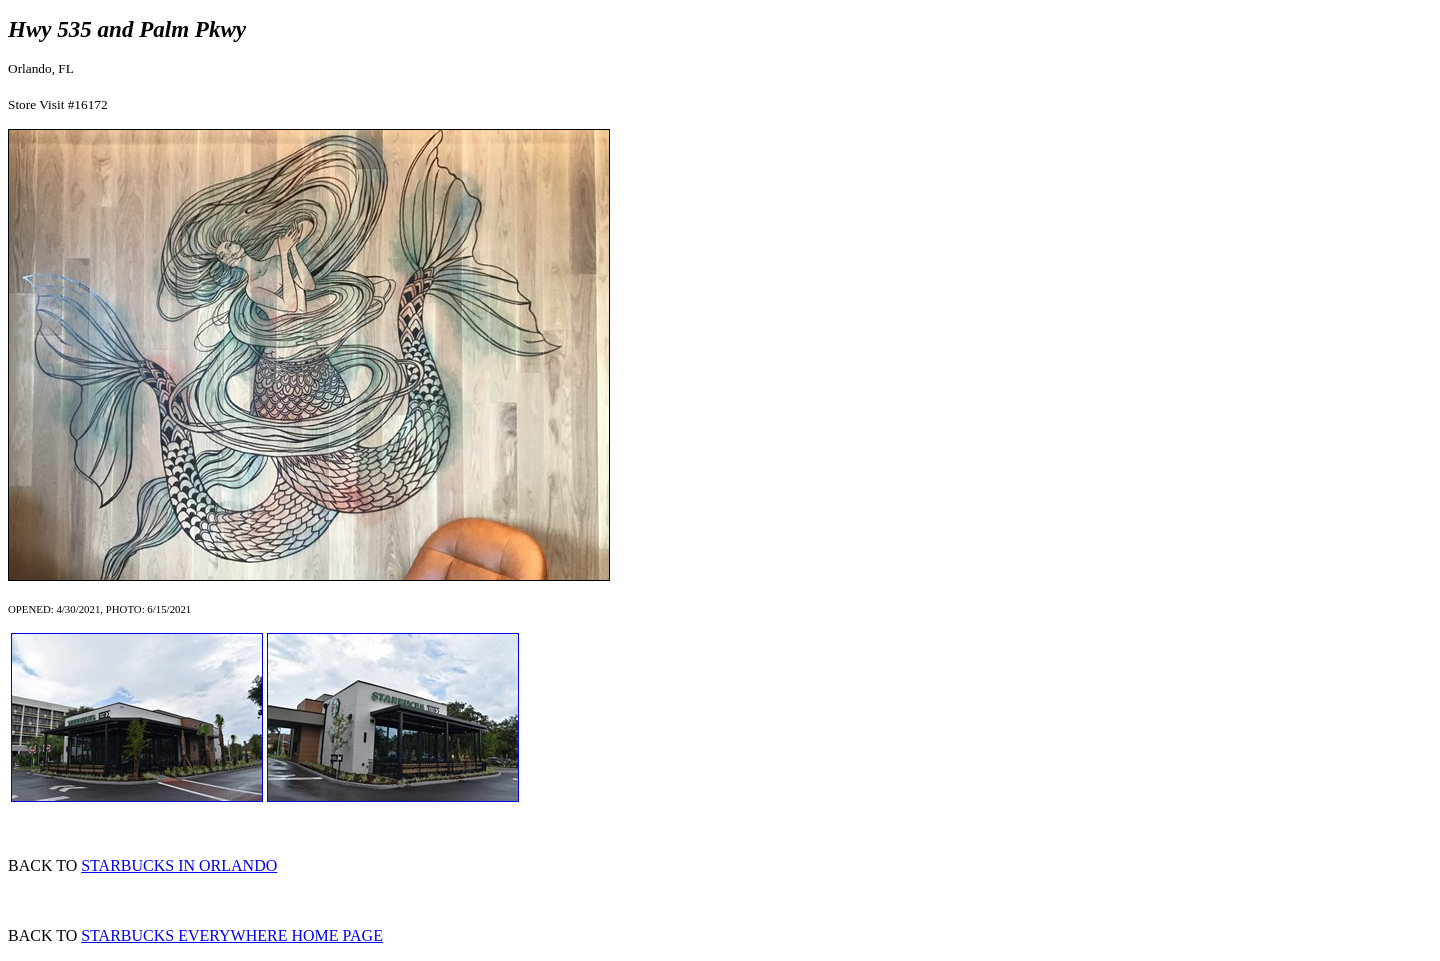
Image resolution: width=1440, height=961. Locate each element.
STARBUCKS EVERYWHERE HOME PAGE (232, 935)
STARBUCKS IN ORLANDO (179, 865)
